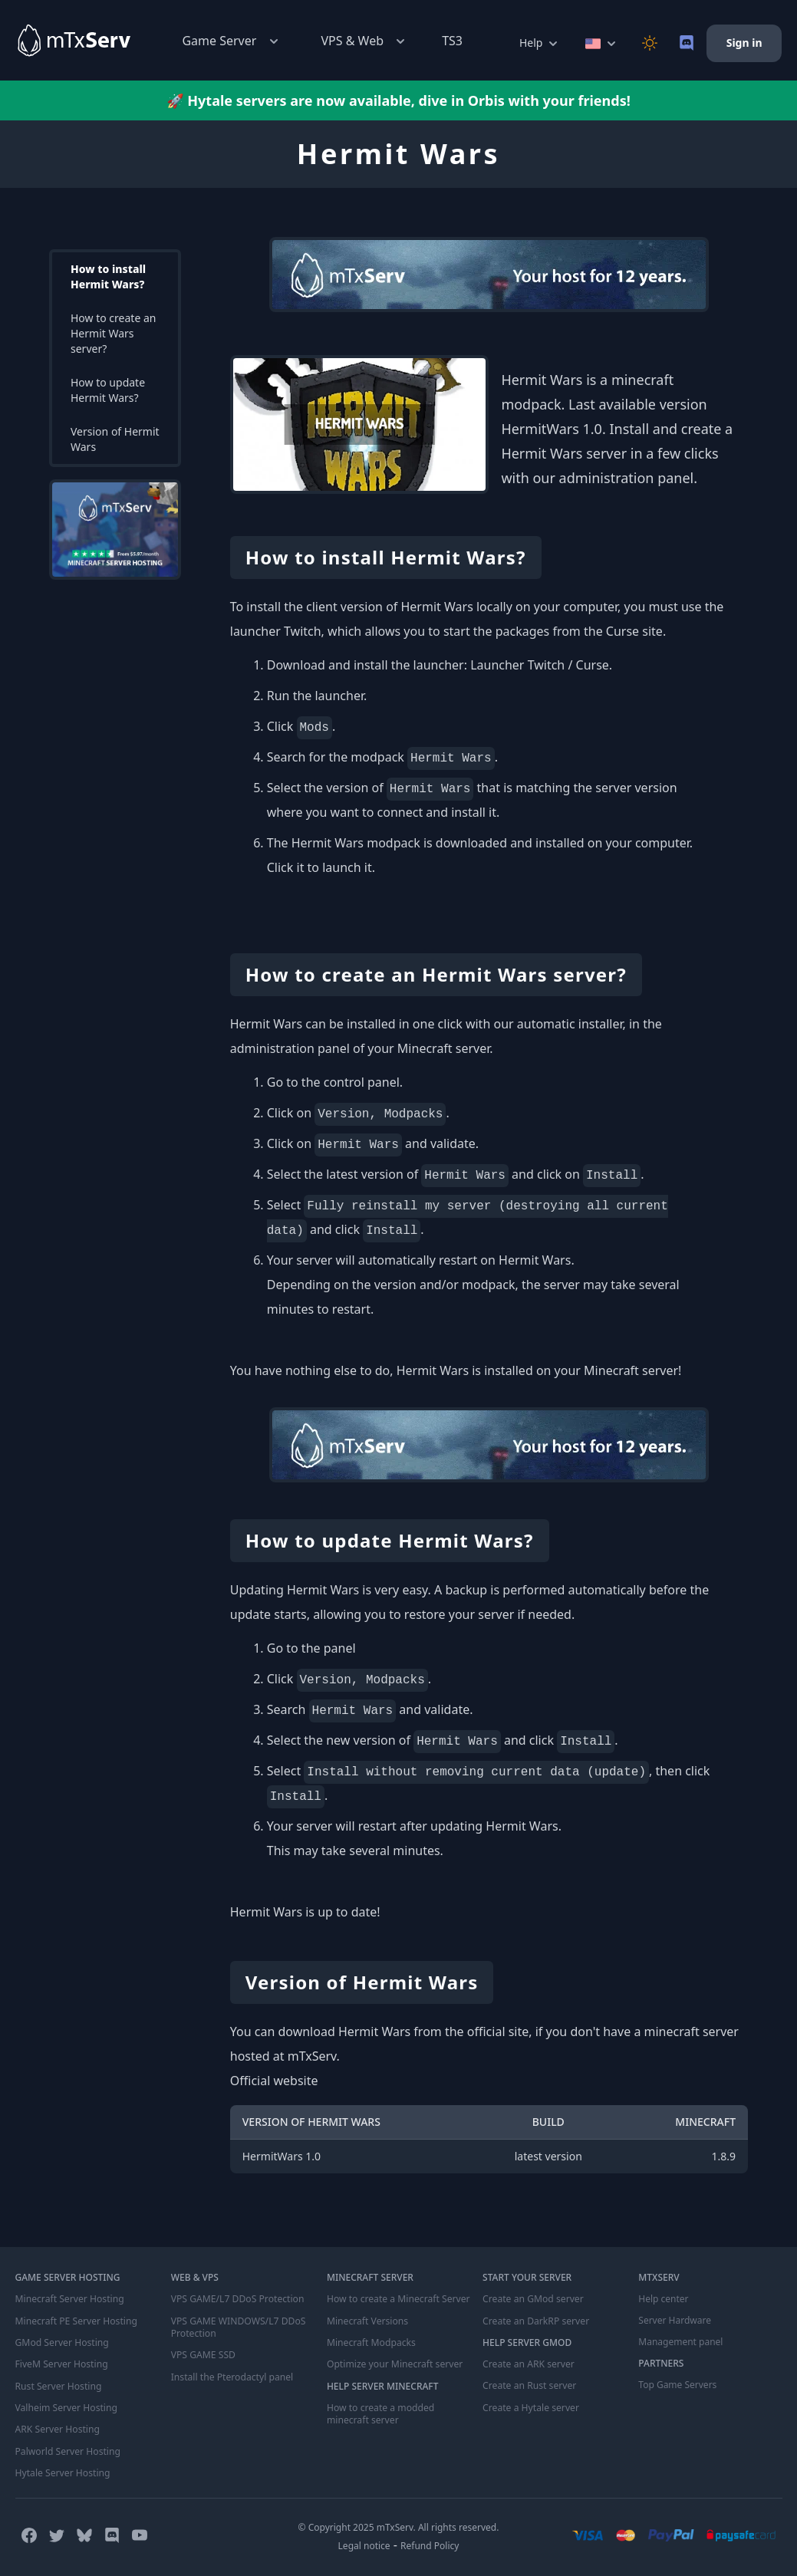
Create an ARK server (527, 2363)
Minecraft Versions (367, 2320)
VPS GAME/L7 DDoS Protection (237, 2299)
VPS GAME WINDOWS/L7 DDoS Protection (237, 2326)
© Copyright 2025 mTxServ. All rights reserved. (398, 2525)
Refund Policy (429, 2543)
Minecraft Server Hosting (69, 2299)
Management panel (680, 2342)
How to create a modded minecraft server (380, 2412)
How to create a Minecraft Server (397, 2299)
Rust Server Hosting (57, 2385)
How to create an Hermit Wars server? (113, 333)
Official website (274, 2080)
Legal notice (364, 2543)
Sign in (744, 42)
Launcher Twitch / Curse (539, 664)
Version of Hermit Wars (115, 439)
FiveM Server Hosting (61, 2363)
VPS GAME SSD (203, 2354)
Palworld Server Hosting (67, 2449)
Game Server (231, 41)
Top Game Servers (677, 2385)
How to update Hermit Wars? (108, 390)
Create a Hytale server (530, 2406)
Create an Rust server (528, 2385)
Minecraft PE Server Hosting (75, 2320)
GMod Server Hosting (61, 2342)
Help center (663, 2299)
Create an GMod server (532, 2299)
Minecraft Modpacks (371, 2342)
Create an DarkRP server (535, 2320)
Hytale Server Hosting (62, 2471)
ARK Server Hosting (57, 2428)
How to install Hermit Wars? (108, 276)
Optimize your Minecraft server (394, 2363)
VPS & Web (365, 41)
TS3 (452, 40)
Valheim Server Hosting (66, 2406)
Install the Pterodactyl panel (231, 2376)
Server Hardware (674, 2320)
